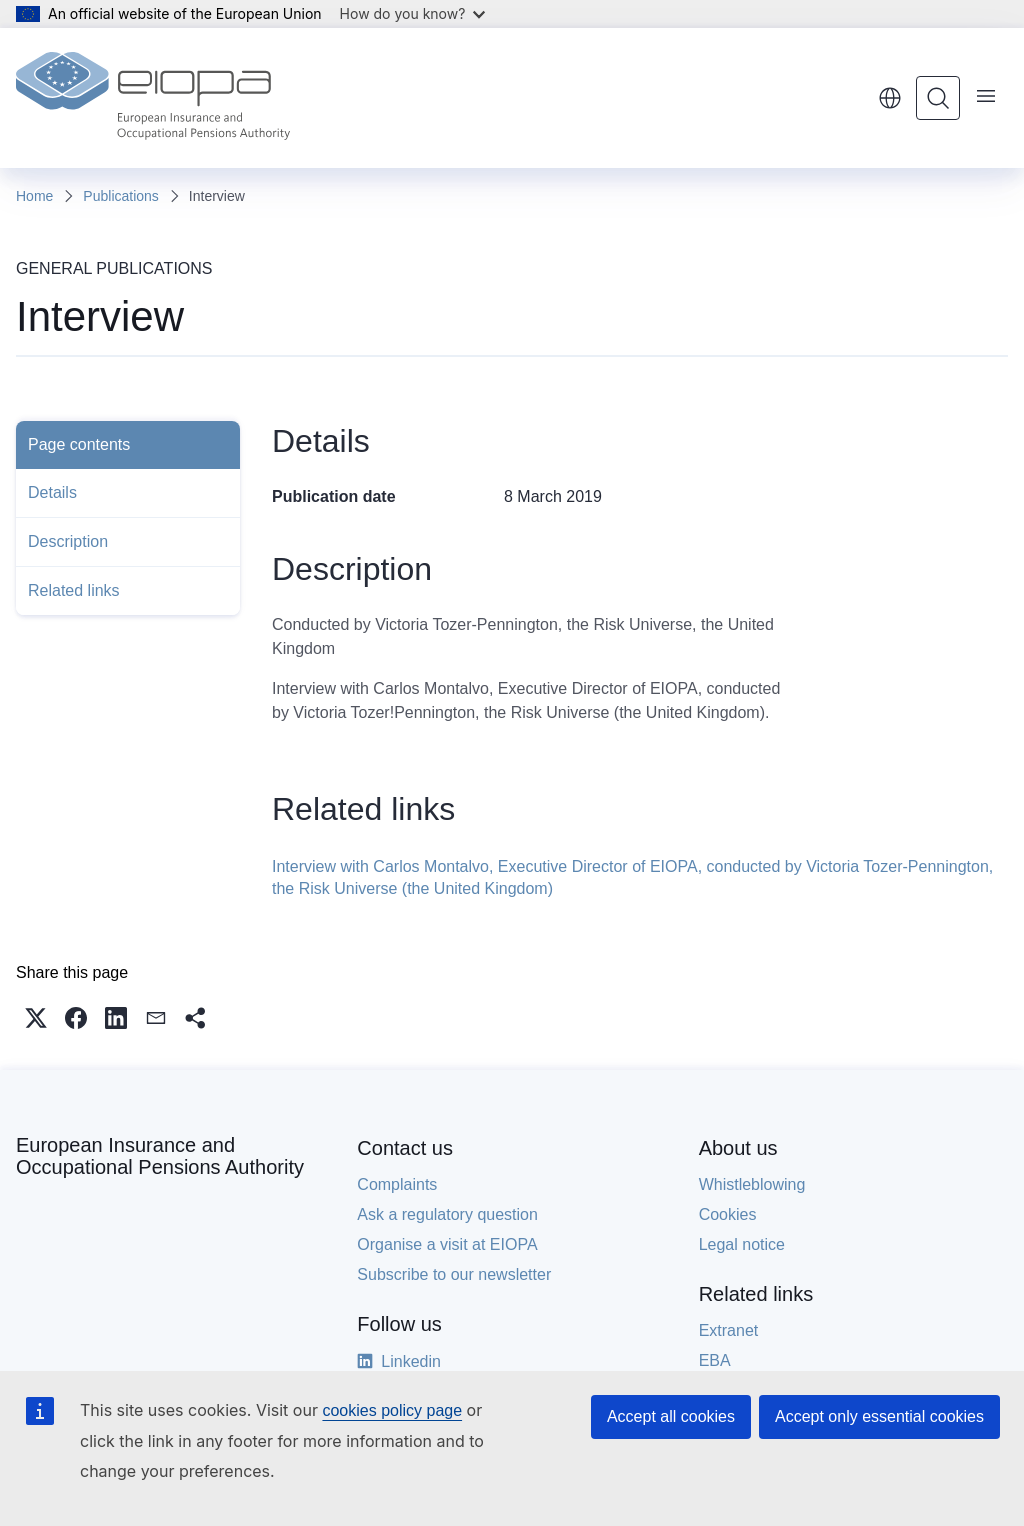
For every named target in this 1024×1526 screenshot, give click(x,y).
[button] (36, 1018)
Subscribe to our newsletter (454, 1274)
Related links (74, 590)
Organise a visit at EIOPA (447, 1244)
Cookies (728, 1214)
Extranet (729, 1330)
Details (52, 492)
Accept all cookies (671, 1416)
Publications (121, 196)
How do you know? (413, 13)
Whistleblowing (752, 1184)
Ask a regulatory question (447, 1214)
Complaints (397, 1184)
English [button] (890, 98)
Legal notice (742, 1244)
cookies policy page (392, 1410)
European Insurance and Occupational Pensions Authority (160, 1156)
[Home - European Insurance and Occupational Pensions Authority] (153, 98)
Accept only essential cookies (879, 1416)
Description (68, 541)
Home (34, 196)
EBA (715, 1360)
